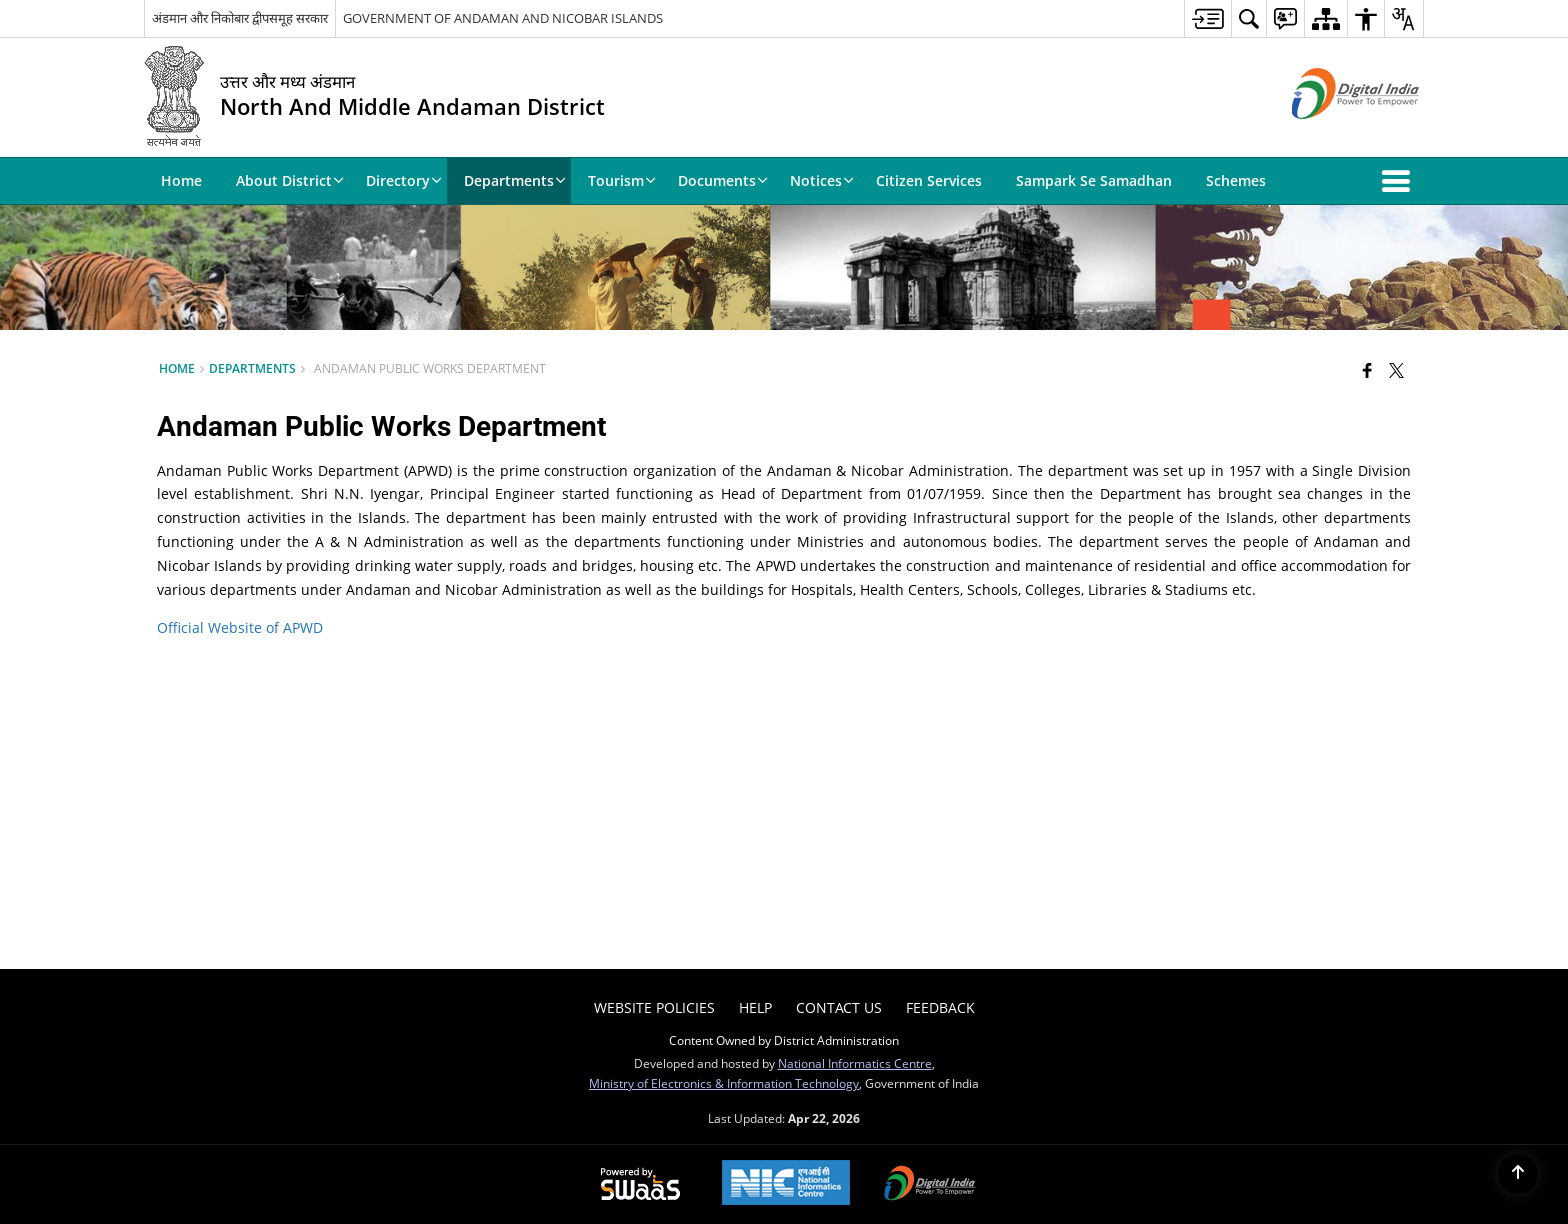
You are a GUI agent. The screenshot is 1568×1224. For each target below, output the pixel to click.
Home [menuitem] (181, 180)
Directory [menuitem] (404, 180)
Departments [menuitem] (515, 180)
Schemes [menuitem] (1236, 180)
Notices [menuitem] (822, 180)
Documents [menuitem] (723, 180)
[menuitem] (1207, 18)
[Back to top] (1518, 1174)
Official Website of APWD (240, 627)
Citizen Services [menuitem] (929, 180)
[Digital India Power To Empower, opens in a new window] (930, 1185)
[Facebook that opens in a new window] (1367, 370)
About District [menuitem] (290, 180)
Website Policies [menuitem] (654, 1007)
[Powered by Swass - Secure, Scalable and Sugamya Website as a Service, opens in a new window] (640, 1185)
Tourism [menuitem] (622, 180)
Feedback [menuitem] (940, 1007)
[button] (1400, 181)
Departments (252, 368)
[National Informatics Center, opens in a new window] (786, 1184)
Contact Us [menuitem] (839, 1007)
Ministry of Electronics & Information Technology (724, 1083)
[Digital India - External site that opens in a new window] (1330, 135)
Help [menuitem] (755, 1007)
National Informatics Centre (855, 1063)
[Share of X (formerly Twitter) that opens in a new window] (1396, 370)
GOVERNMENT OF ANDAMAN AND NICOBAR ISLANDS (503, 18)
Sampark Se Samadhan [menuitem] (1094, 180)
